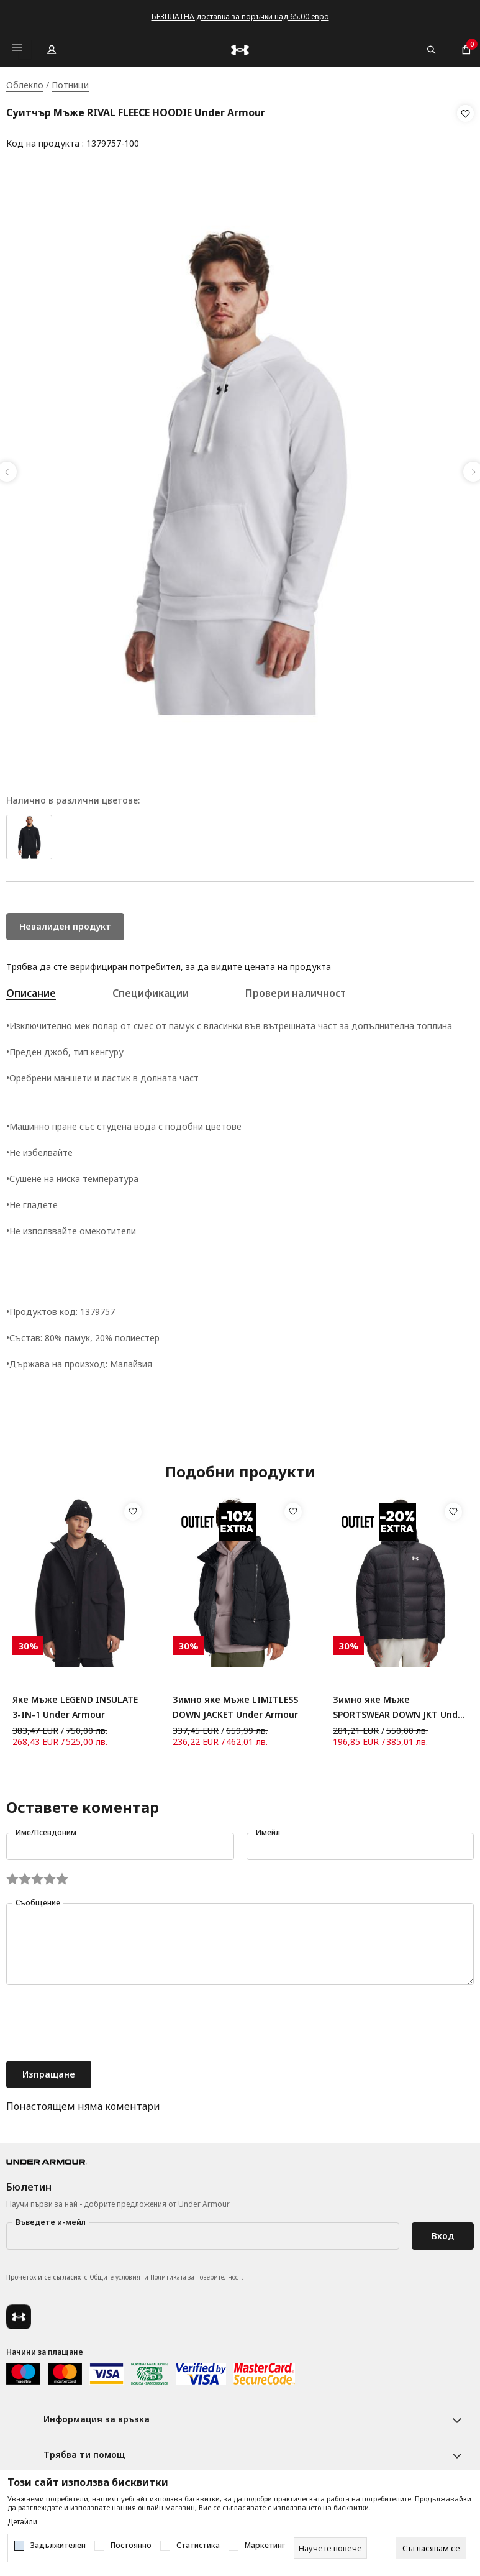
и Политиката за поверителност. (193, 2273)
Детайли (22, 2522)
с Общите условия (112, 2273)
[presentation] (100, 2020)
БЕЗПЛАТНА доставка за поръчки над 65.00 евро (240, 16)
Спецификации (150, 989)
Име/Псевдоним (46, 1828)
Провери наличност (295, 989)
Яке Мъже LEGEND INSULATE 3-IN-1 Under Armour (75, 1703)
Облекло (24, 85)
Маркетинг (265, 2545)
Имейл (268, 1828)
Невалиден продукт (65, 922)
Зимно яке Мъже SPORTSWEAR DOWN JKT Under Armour (400, 1704)
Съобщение (38, 1899)
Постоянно (131, 2545)
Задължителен (58, 2545)
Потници (70, 85)
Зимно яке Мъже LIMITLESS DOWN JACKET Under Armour (235, 1703)
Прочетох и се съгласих (124, 2274)
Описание (31, 989)
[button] (465, 128)
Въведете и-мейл (51, 2218)
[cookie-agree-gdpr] (431, 2548)
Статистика (198, 2545)
